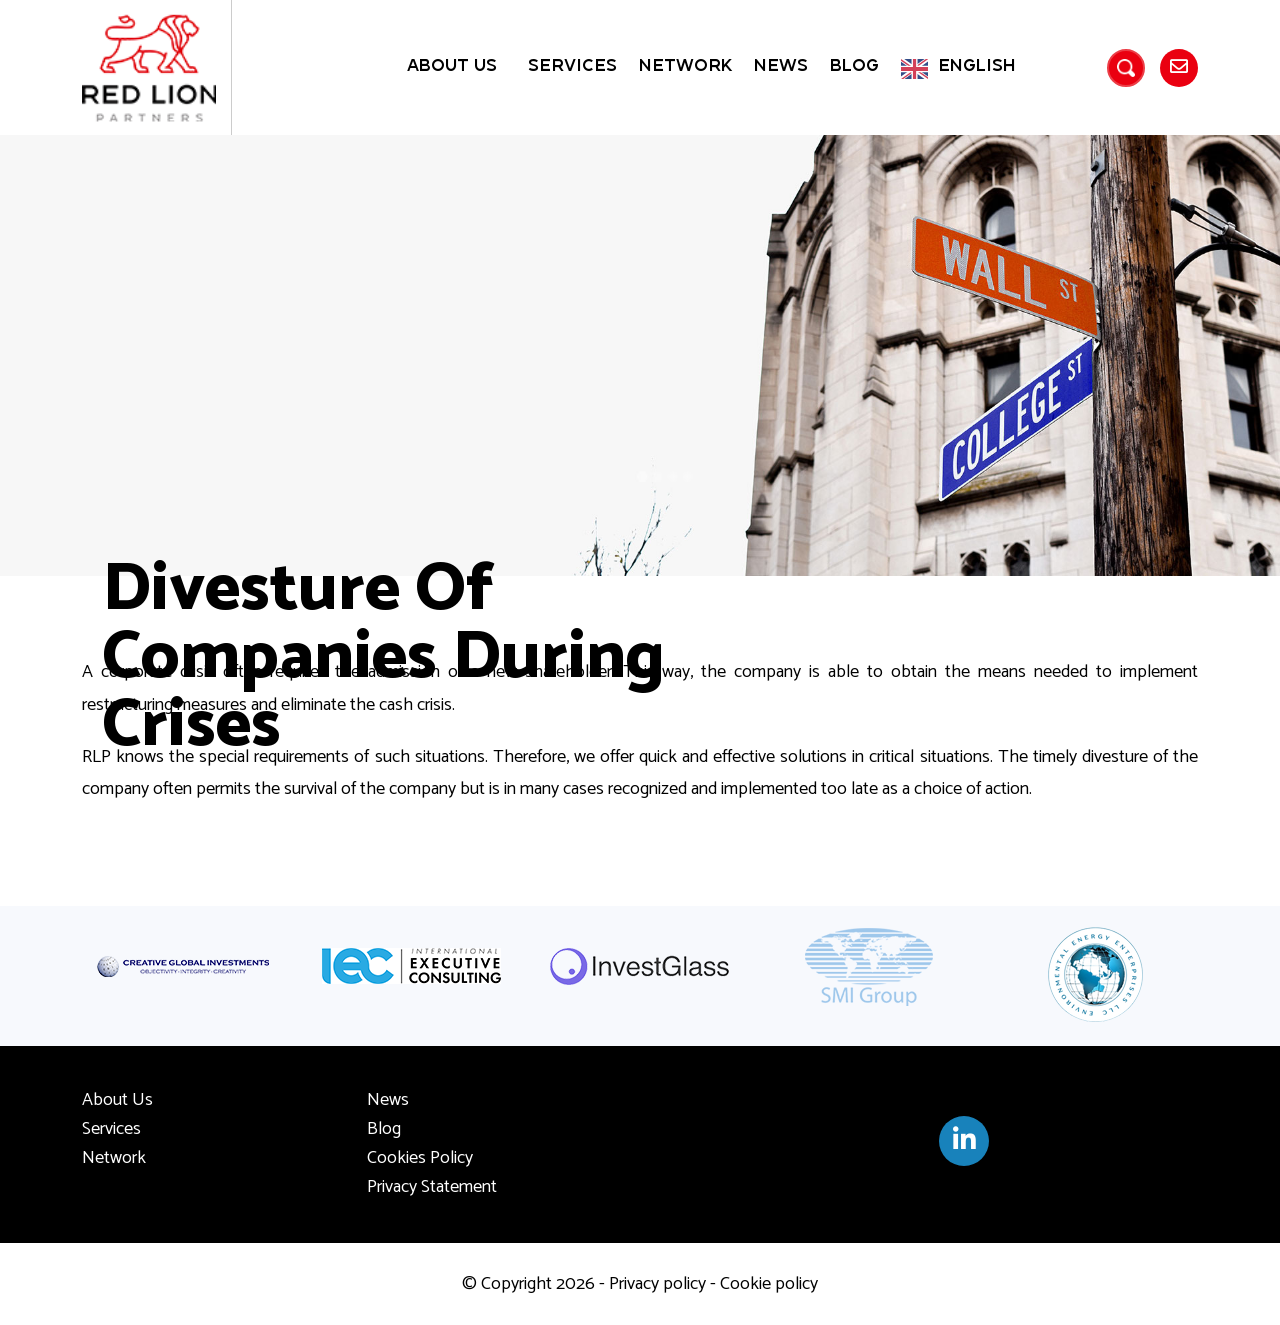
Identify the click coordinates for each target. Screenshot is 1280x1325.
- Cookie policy (762, 1284)
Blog (854, 66)
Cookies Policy (420, 1158)
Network (685, 66)
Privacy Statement (432, 1187)
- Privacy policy (650, 1284)
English (977, 66)
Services (572, 66)
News (781, 66)
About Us (452, 66)
